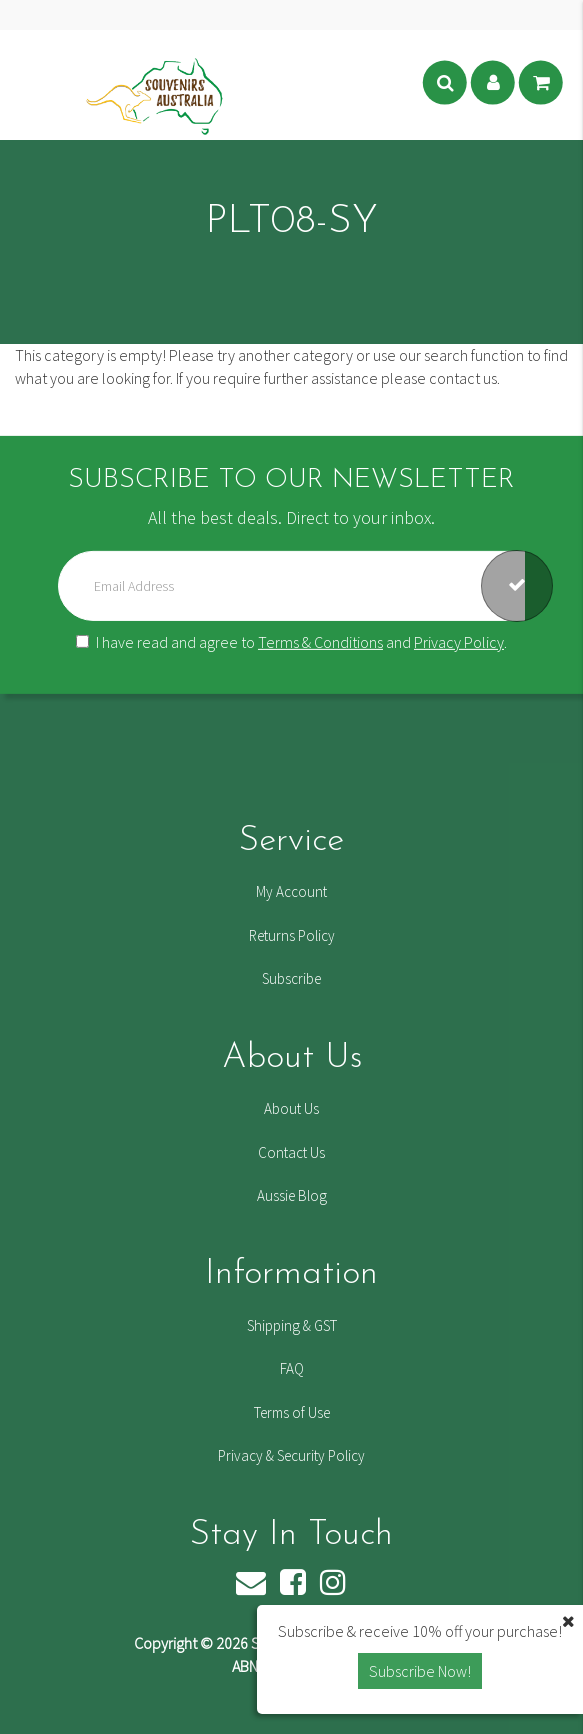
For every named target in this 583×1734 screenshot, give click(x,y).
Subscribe (291, 978)
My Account (291, 891)
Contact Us (291, 1152)
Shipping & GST (292, 1325)
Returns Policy (292, 935)
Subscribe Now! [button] (420, 1671)
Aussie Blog (292, 1195)
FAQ (292, 1368)
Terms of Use (292, 1412)
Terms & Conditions (320, 642)
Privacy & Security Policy (291, 1455)
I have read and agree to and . (291, 642)
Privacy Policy (459, 642)
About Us (291, 1108)
